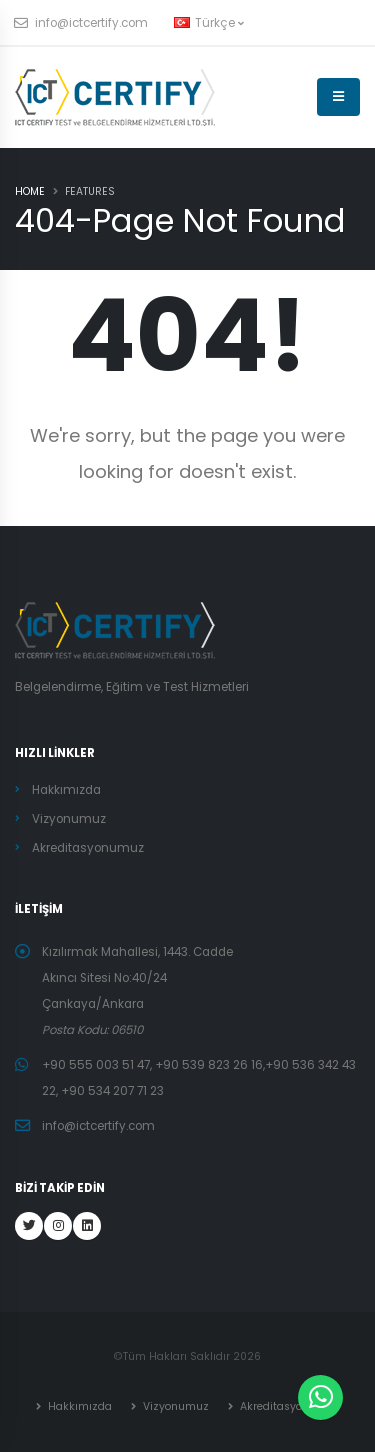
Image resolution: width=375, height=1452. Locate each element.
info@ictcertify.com (81, 23)
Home (30, 191)
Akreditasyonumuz (88, 848)
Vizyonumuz (69, 819)
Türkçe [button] (209, 23)
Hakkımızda (66, 790)
